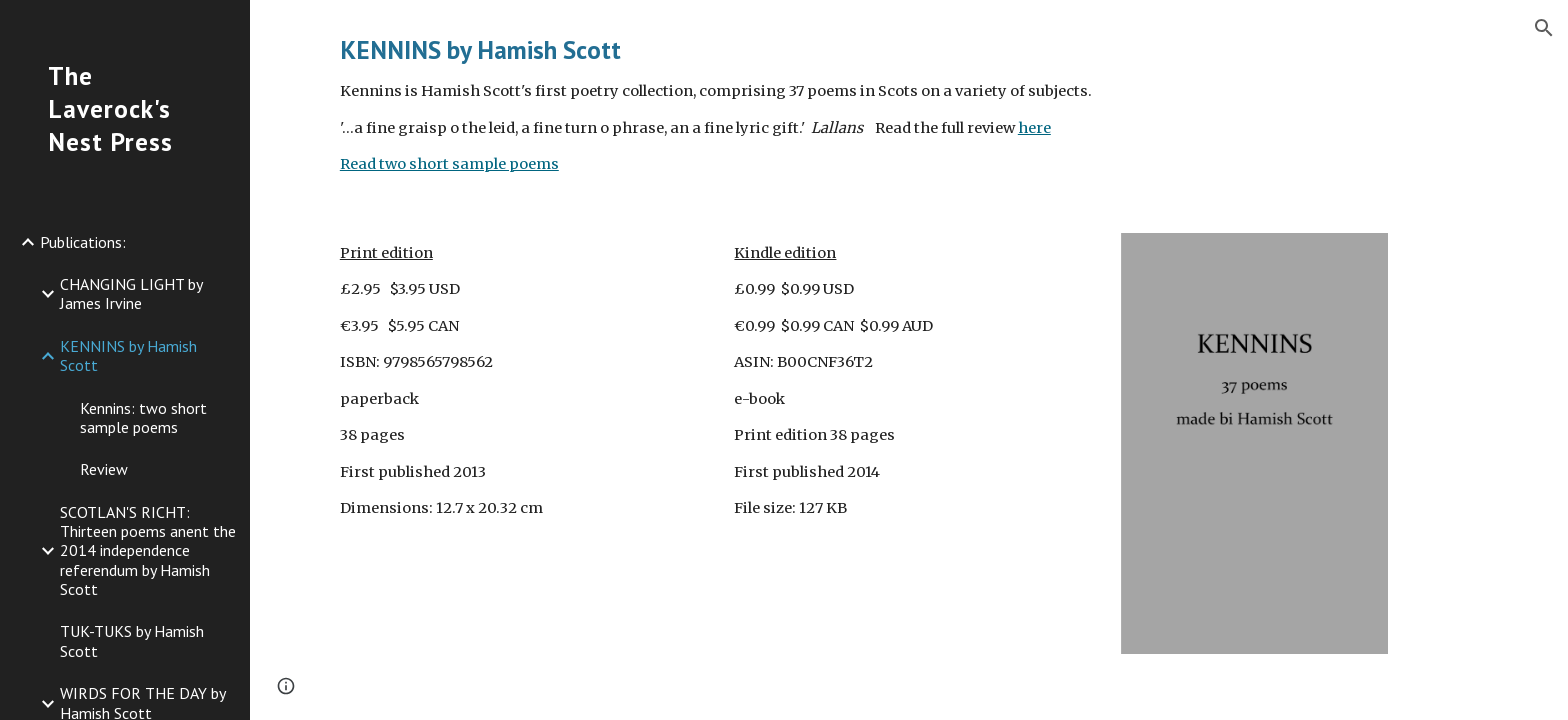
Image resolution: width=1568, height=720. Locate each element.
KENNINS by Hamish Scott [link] (128, 355)
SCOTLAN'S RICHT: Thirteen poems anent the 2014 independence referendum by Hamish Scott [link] (148, 550)
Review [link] (104, 469)
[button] (1544, 28)
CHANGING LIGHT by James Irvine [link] (131, 293)
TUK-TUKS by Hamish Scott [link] (132, 640)
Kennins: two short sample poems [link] (143, 417)
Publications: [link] (83, 242)
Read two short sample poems (449, 164)
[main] (909, 104)
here (1034, 128)
